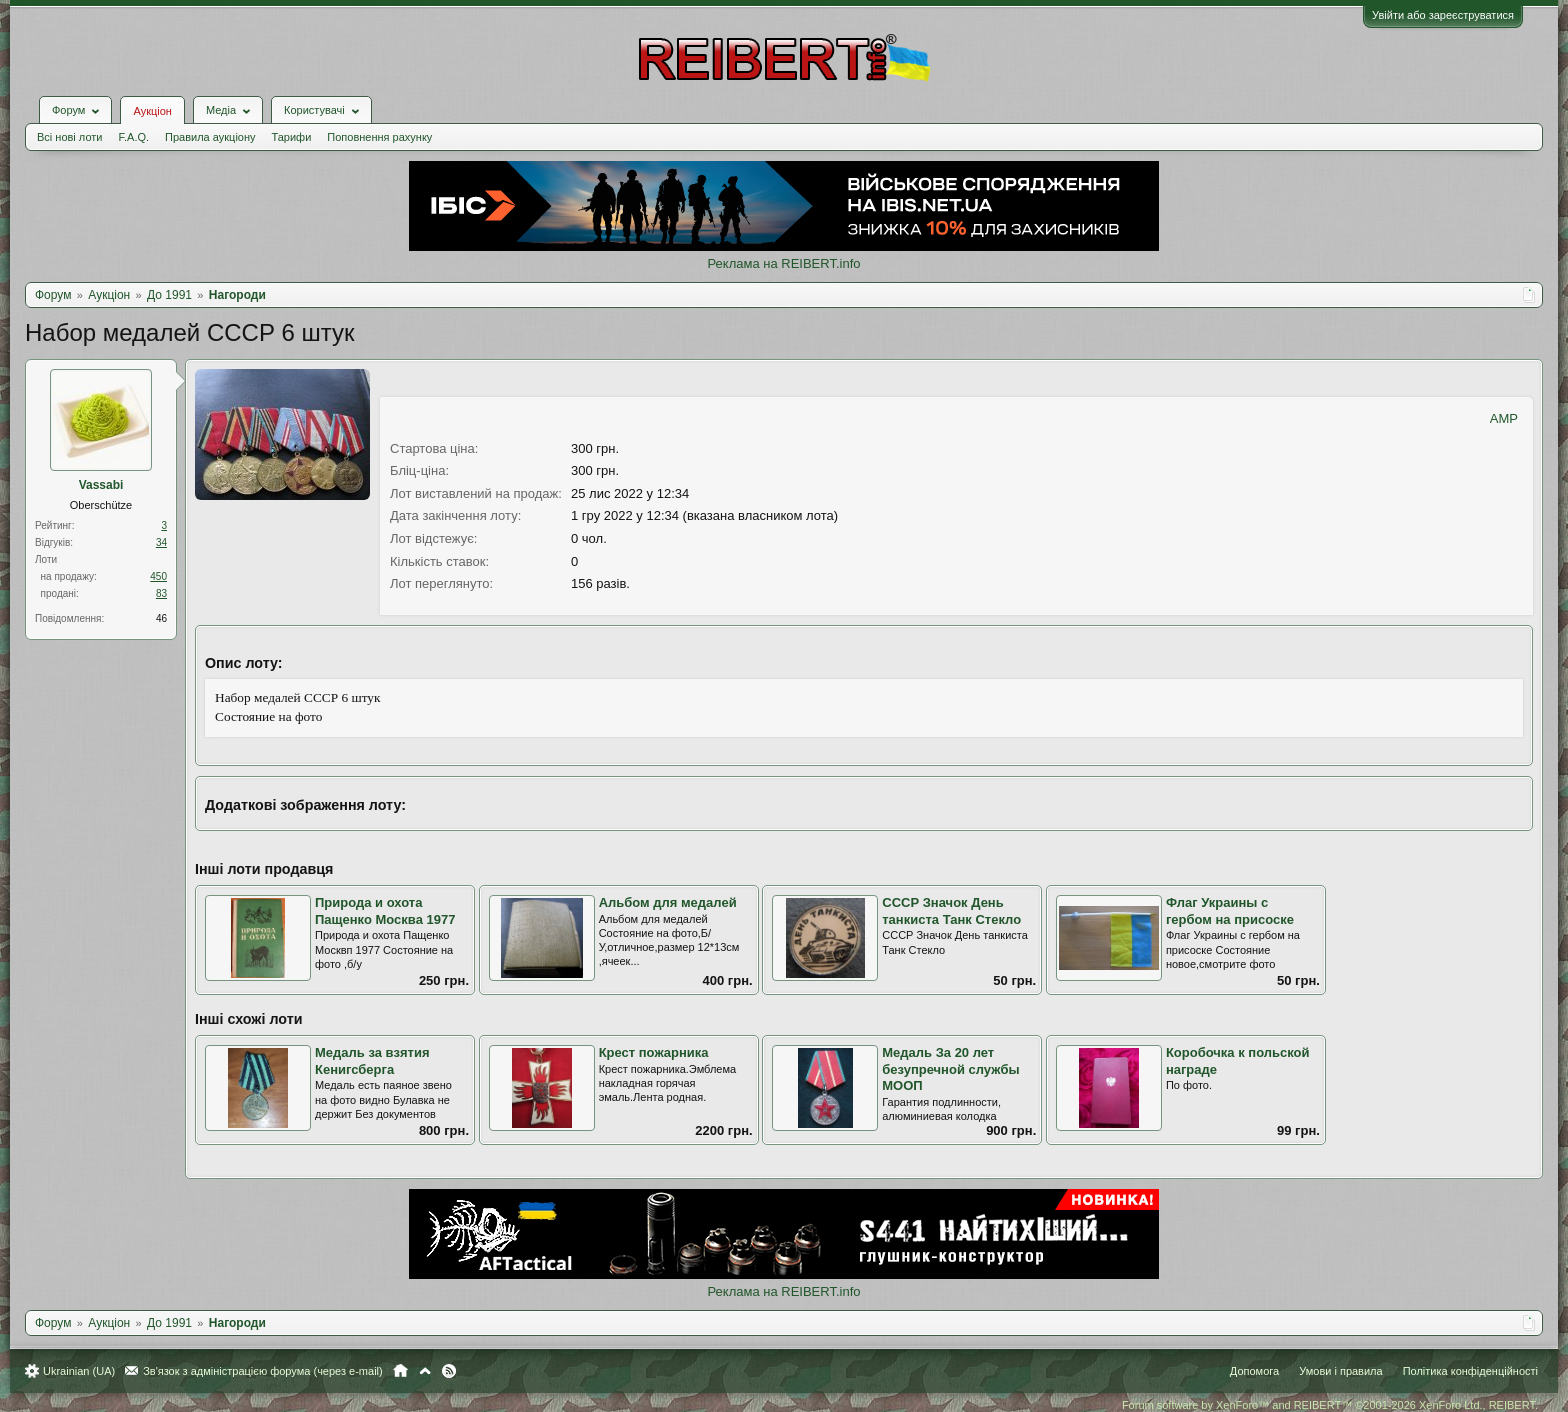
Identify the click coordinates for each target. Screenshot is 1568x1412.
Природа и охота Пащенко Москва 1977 (385, 911)
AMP (1504, 418)
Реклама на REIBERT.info (783, 263)
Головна (400, 1371)
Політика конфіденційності (1470, 1371)
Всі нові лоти (69, 137)
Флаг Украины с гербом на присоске (1230, 911)
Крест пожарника (654, 1052)
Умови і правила (1340, 1371)
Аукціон (152, 111)
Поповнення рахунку (379, 137)
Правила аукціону (210, 137)
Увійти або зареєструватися (1443, 15)
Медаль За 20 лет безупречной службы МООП (950, 1069)
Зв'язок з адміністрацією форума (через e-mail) (263, 1371)
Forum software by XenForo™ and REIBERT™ (1330, 1405)
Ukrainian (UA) (79, 1371)
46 (161, 618)
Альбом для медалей (668, 902)
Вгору (425, 1371)
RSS (449, 1371)
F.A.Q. (133, 137)
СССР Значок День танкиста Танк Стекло (951, 911)
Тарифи (292, 137)
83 (161, 593)
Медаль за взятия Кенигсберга (372, 1061)
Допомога (1254, 1371)
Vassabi (101, 485)
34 (161, 542)
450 (158, 576)
